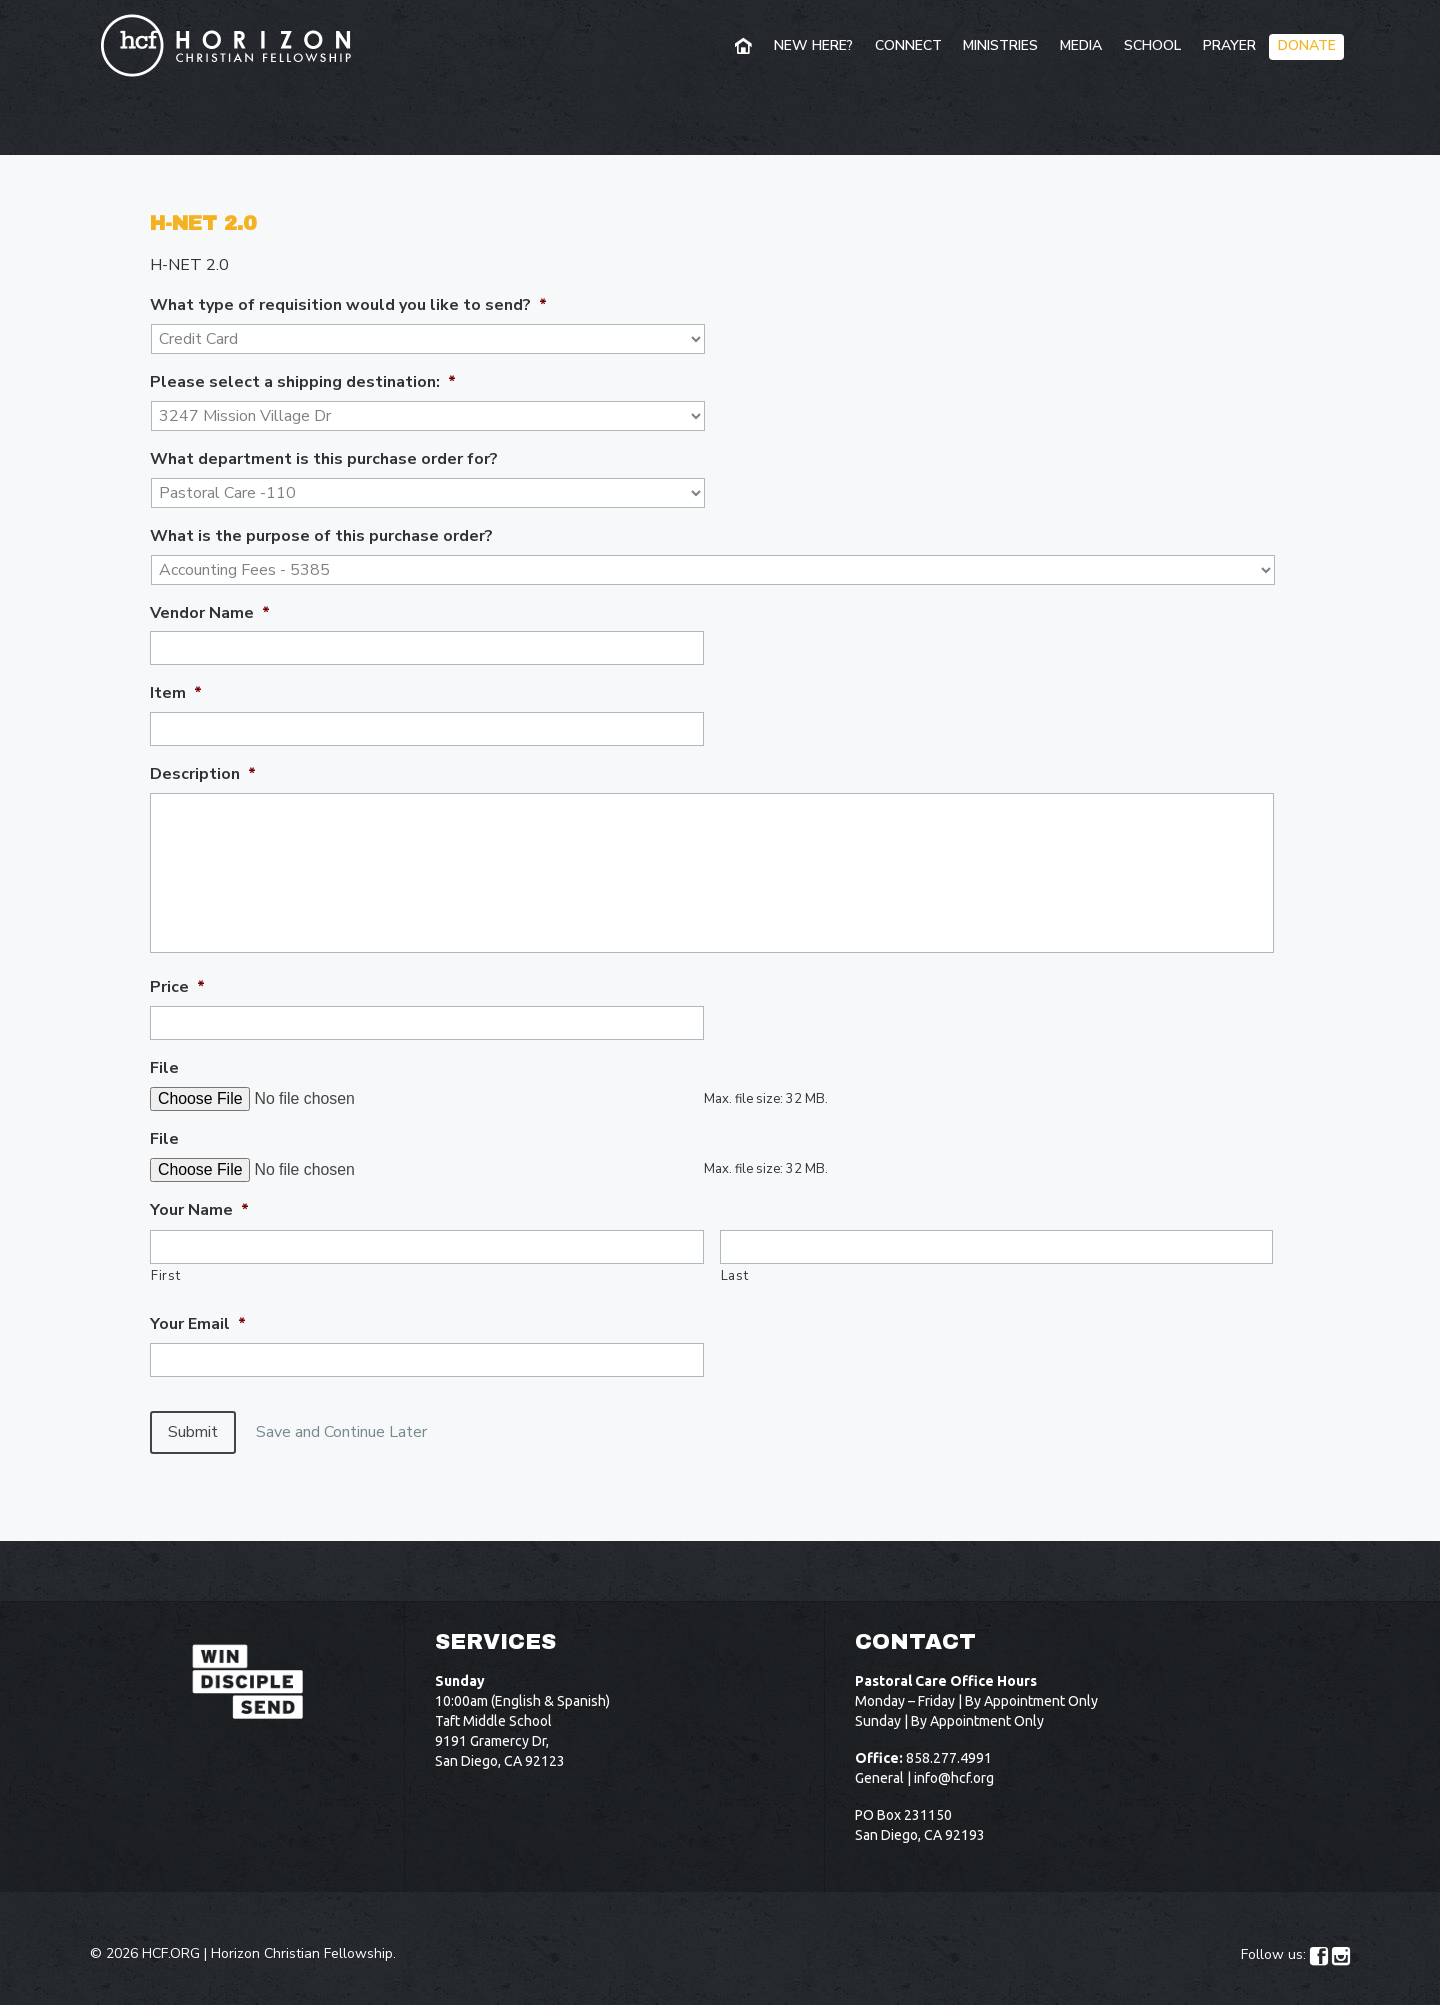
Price (177, 987)
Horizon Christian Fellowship (302, 1937)
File (164, 1068)
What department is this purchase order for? (324, 459)
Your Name (199, 1210)
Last (735, 1276)
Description (203, 774)
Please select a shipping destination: (303, 382)
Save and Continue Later (357, 1432)
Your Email (198, 1324)
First (165, 1276)
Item (176, 693)
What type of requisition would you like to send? (348, 305)
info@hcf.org (954, 1762)
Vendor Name (210, 613)
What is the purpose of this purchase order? (321, 536)
